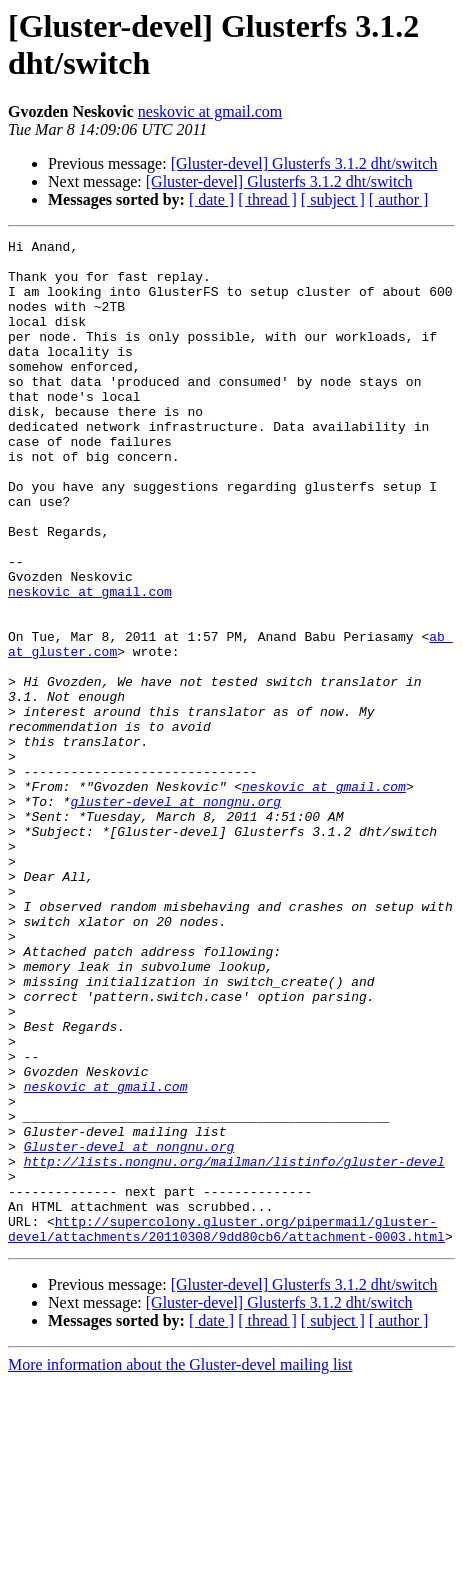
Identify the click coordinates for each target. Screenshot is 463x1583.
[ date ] (211, 199)
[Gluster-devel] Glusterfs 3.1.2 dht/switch (304, 163)
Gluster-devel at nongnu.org (129, 1329)
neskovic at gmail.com (210, 111)
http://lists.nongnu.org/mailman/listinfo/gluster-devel (234, 1347)
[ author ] (399, 199)
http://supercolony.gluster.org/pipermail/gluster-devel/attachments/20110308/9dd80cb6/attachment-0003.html (226, 1428)
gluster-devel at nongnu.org (175, 915)
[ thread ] (267, 199)
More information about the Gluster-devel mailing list (180, 1565)
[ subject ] (333, 199)
